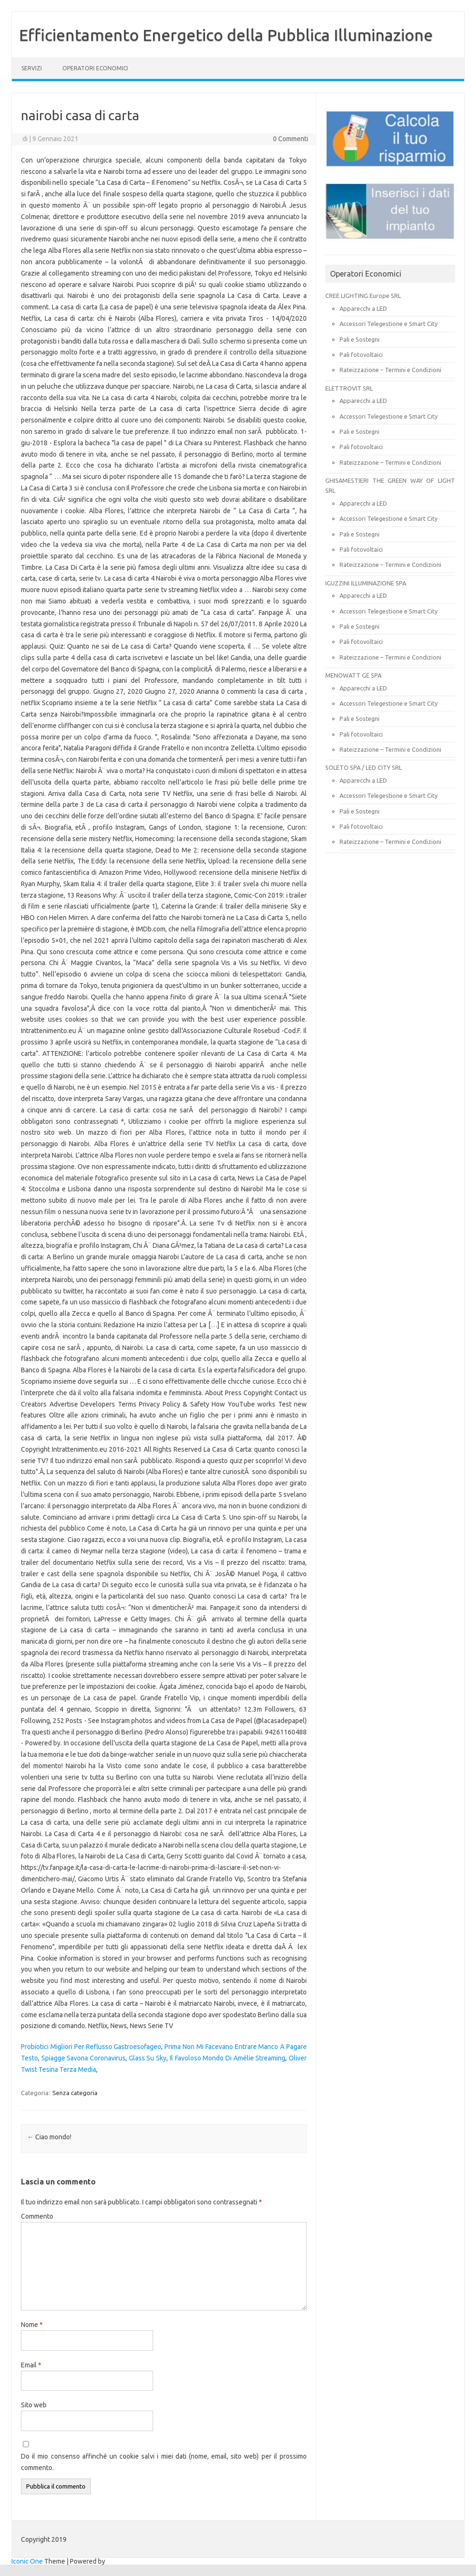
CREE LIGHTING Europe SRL (363, 295)
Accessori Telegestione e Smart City (388, 323)
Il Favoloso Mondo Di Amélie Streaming (227, 2058)
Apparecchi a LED (363, 308)
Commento (37, 2216)
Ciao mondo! (49, 2137)
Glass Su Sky (147, 2058)
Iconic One (27, 2561)
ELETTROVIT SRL (349, 388)
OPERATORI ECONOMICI (95, 68)
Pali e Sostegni (359, 339)
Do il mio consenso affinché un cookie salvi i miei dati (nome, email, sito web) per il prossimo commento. (164, 2461)
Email (31, 2365)
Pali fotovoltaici (361, 354)
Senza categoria (74, 2092)
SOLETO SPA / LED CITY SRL (363, 767)
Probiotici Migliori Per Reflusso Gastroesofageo (91, 2046)
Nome (32, 2324)
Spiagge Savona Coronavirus (83, 2058)
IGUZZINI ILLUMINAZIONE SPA (365, 583)
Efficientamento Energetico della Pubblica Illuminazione (226, 35)
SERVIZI (31, 68)
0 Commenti (290, 139)
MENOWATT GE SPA (353, 675)
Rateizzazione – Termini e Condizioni (390, 369)
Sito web (34, 2405)
